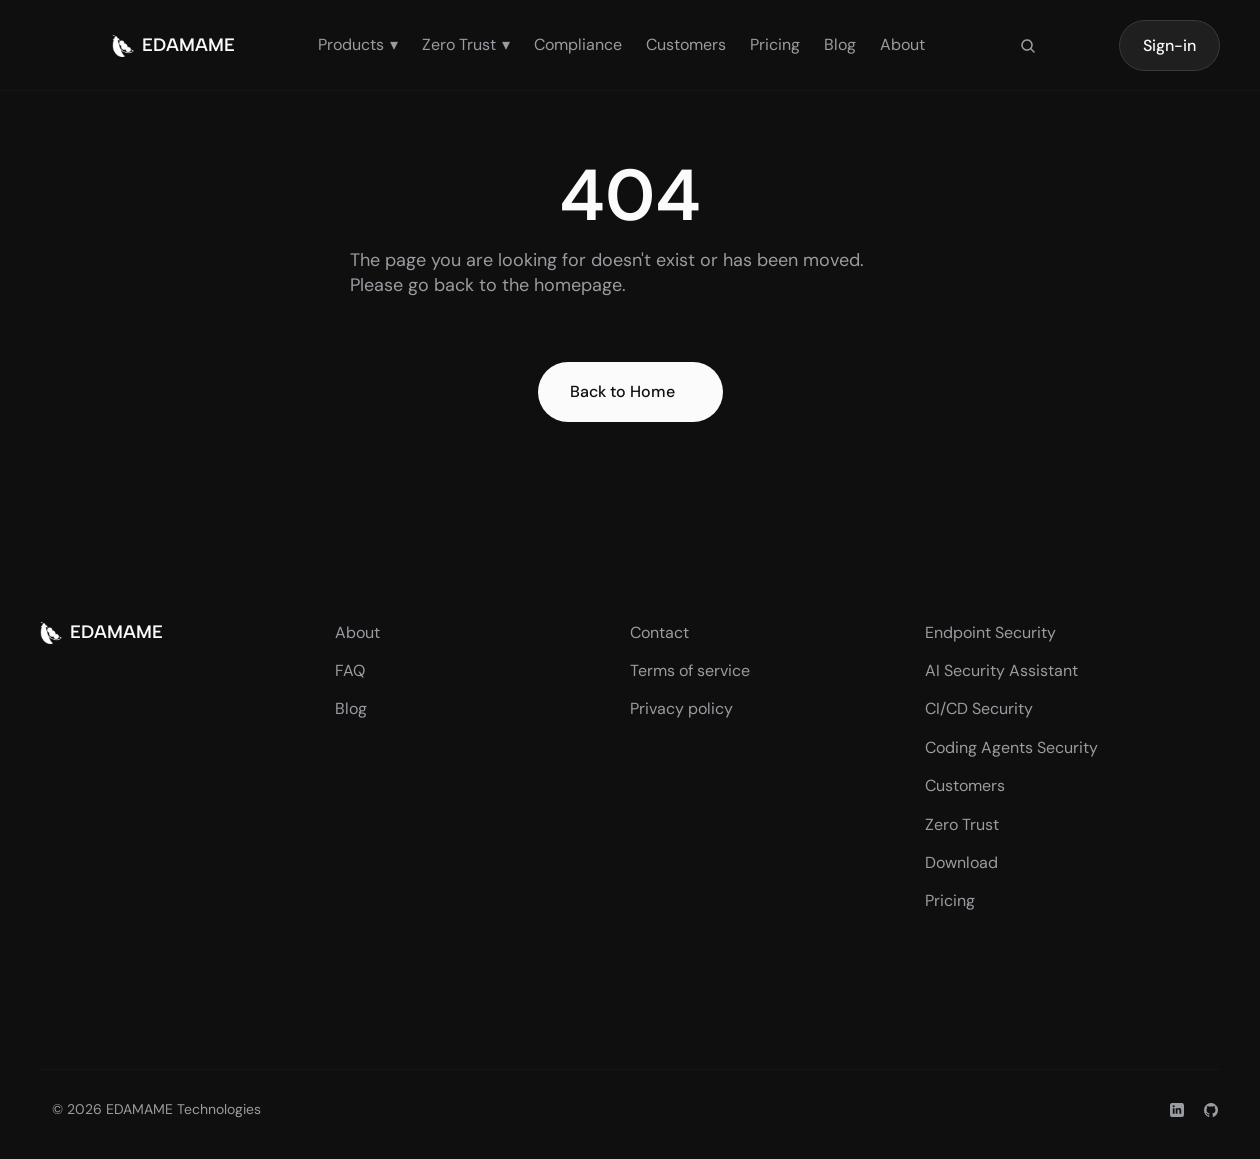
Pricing (775, 44)
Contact (659, 632)
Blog (840, 44)
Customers (686, 44)
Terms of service (690, 670)
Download (961, 862)
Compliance (578, 44)
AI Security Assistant (1001, 670)
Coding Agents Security (1011, 747)
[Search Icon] (1028, 46)
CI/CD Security (979, 708)
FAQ (350, 670)
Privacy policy (681, 708)
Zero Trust (962, 824)
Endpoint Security (990, 632)
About (902, 44)
